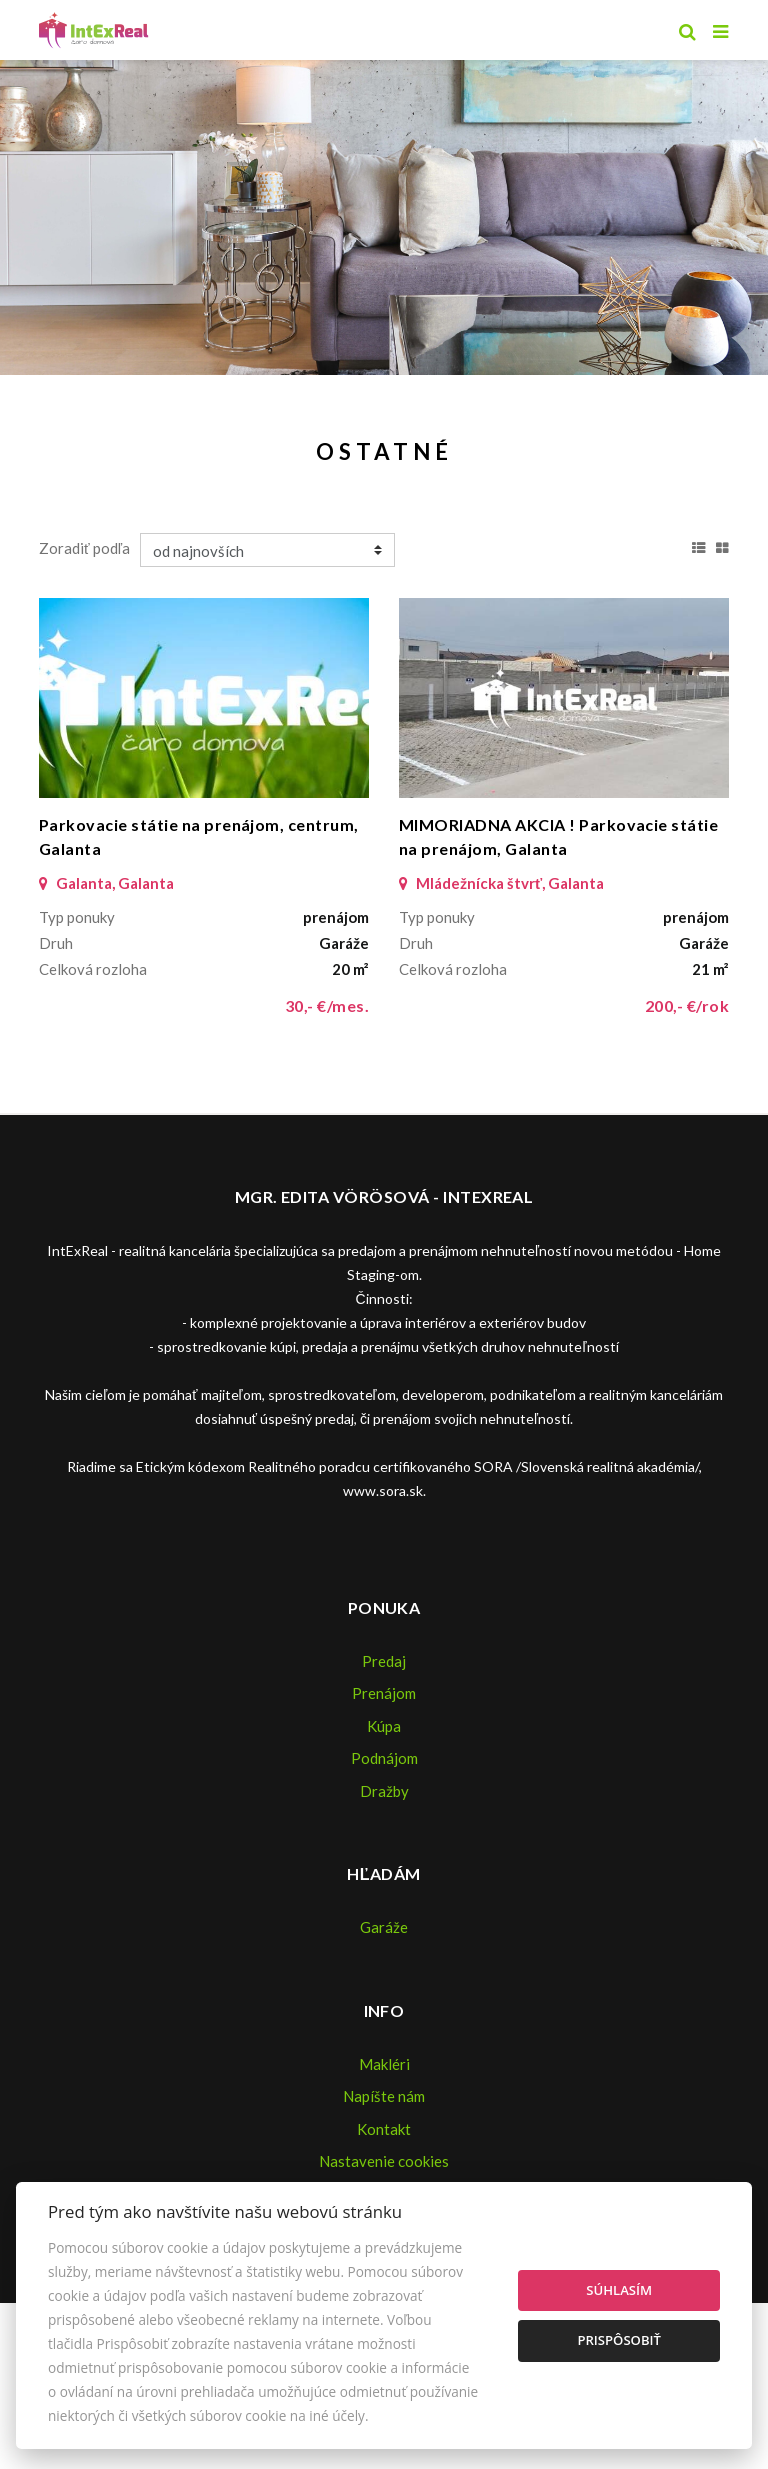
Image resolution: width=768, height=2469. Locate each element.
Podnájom (384, 1758)
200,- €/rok (687, 1005)
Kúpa (384, 1726)
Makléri (384, 2064)
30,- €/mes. (327, 1005)
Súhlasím (619, 2290)
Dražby (384, 1791)
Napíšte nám (384, 2096)
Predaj (384, 1661)
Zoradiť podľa (84, 548)
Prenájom (384, 1693)
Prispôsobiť (619, 2340)
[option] (384, 212)
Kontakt (384, 2129)
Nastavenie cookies (384, 2161)
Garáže (384, 1927)
